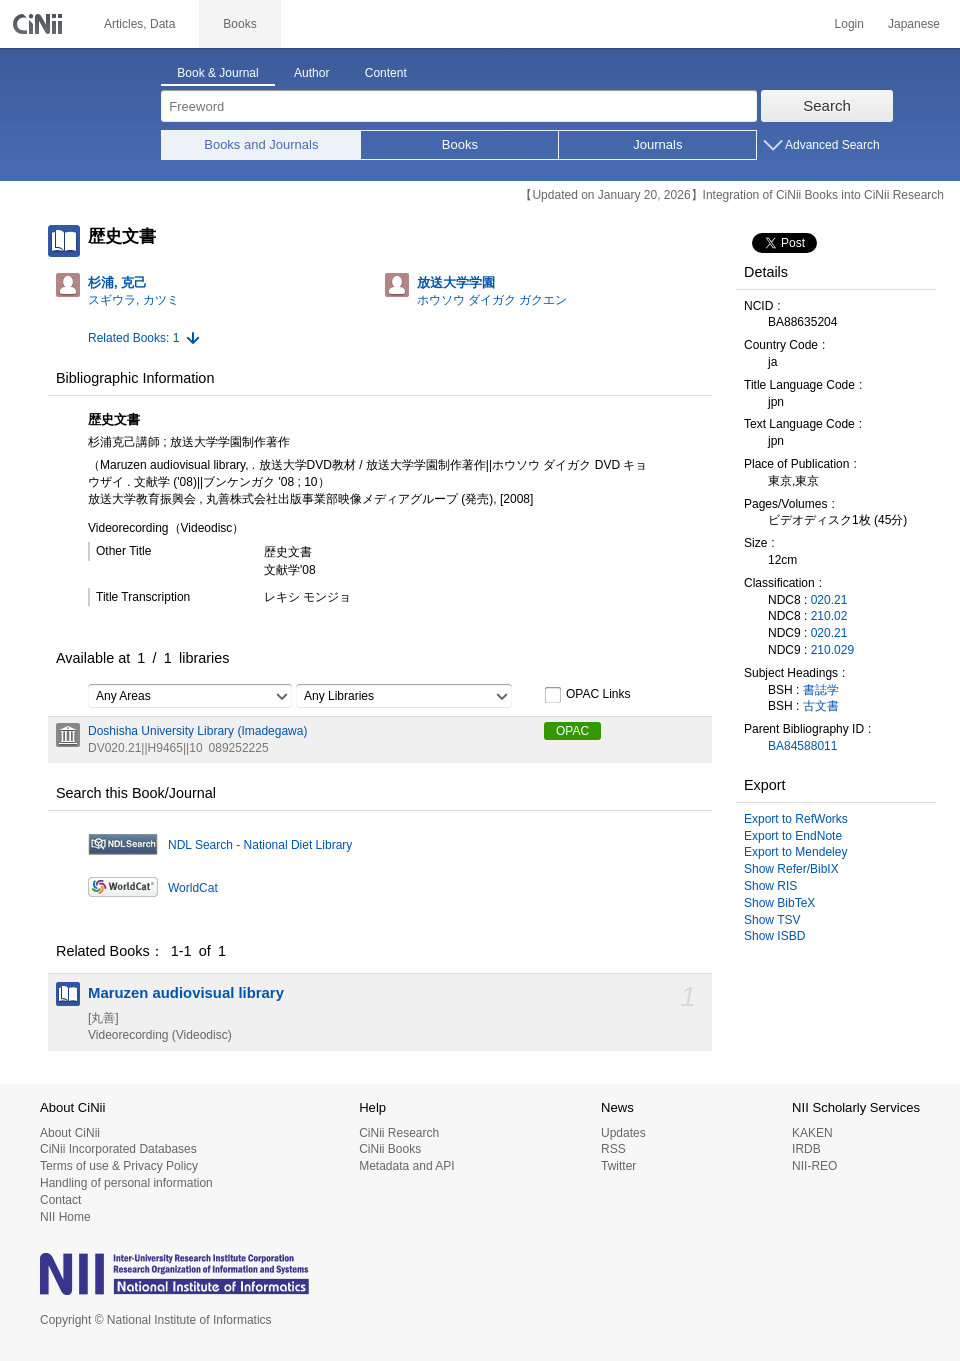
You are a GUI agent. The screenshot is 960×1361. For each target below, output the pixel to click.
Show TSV (772, 920)
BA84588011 (802, 746)
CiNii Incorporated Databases (118, 1149)
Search (827, 105)
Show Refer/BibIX (791, 869)
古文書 (821, 706)
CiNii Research (399, 1133)
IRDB (806, 1149)
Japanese (914, 24)
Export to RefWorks (796, 819)
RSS (613, 1149)
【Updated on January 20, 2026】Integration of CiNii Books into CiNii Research (732, 195)
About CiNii (70, 1133)
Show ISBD (774, 936)
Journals (657, 144)
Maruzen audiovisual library (186, 993)
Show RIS (770, 886)
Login (849, 24)
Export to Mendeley (795, 852)
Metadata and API (406, 1166)
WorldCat (193, 888)
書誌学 (821, 690)
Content (386, 73)
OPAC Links (587, 695)
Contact (60, 1200)
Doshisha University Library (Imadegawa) (197, 731)
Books (460, 144)
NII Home (65, 1217)
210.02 (829, 616)
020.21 (829, 600)
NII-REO (814, 1166)
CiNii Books (390, 1149)
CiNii (40, 24)
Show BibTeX (779, 903)
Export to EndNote (793, 836)
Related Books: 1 (133, 338)
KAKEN (812, 1133)
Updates (623, 1133)
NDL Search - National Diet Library (260, 845)
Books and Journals (261, 144)
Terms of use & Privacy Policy (119, 1166)
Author (311, 73)
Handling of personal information (126, 1183)
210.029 (832, 650)
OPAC (572, 731)
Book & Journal (217, 73)
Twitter (618, 1166)
